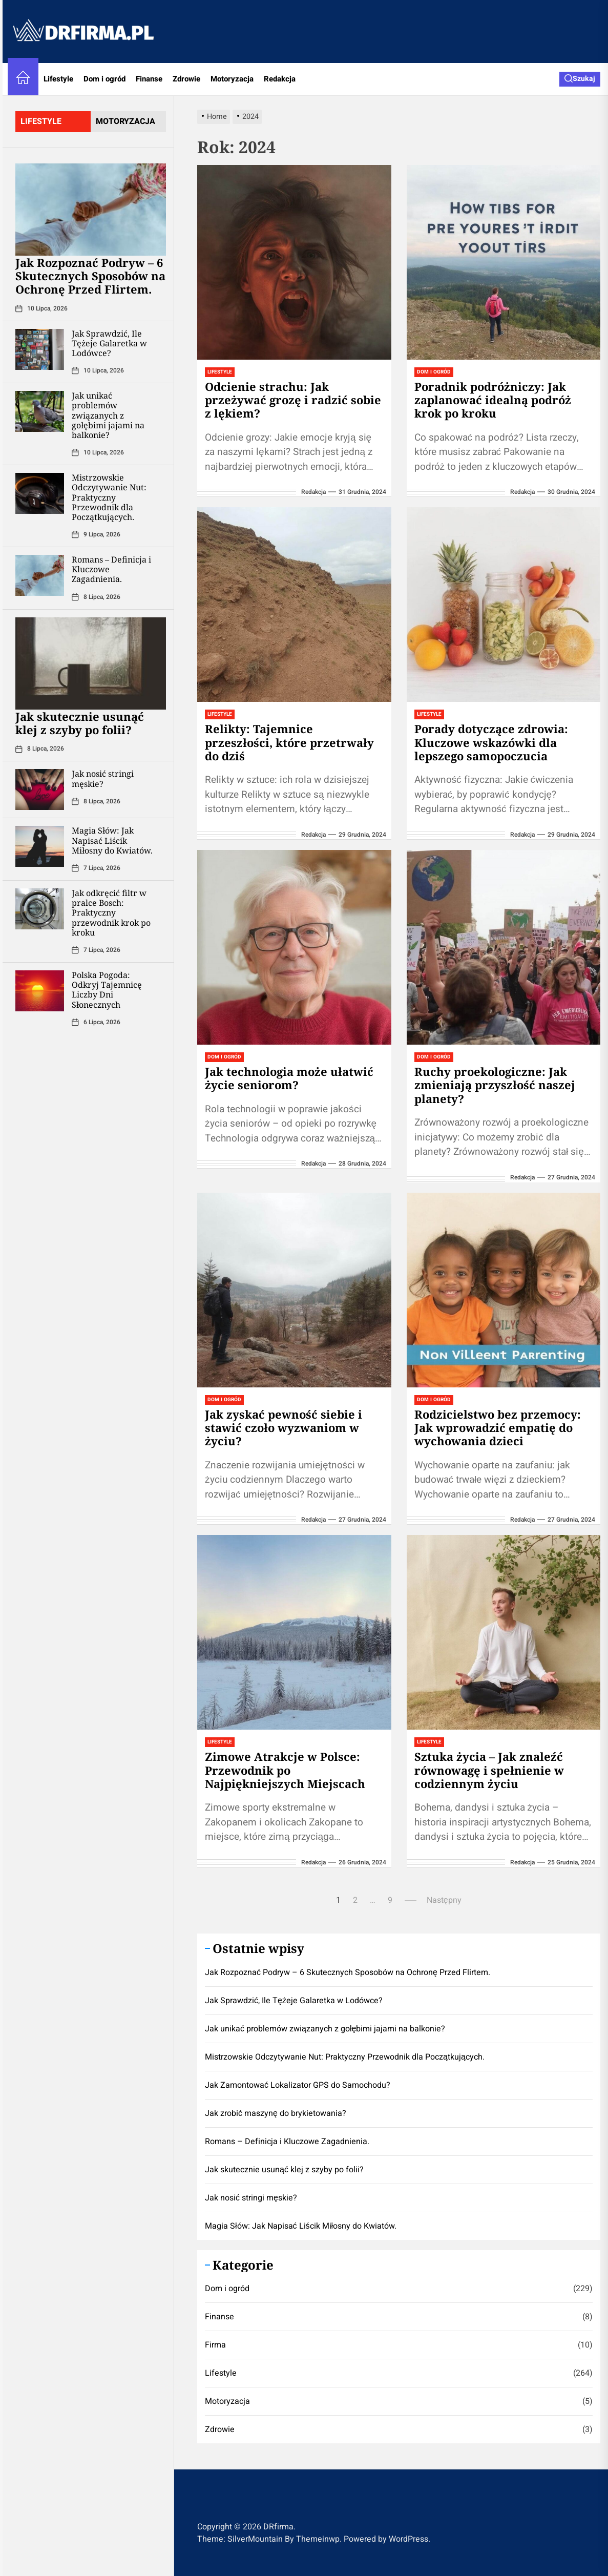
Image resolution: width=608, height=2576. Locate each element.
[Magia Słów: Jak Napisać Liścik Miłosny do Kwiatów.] (39, 846)
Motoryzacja (232, 79)
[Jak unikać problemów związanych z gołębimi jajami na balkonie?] (39, 411)
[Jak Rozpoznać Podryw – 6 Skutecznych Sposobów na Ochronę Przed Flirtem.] (90, 209)
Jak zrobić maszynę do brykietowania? (275, 2113)
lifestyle (40, 121)
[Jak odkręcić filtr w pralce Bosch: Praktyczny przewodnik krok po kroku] (39, 908)
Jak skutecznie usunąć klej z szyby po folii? (79, 723)
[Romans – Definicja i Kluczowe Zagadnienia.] (39, 575)
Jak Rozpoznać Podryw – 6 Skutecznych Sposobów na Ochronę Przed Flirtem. (90, 276)
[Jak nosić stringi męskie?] (39, 789)
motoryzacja (125, 121)
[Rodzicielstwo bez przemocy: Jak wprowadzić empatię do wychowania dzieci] (504, 1290)
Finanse (149, 79)
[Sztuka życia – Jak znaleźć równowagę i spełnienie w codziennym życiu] (504, 1632)
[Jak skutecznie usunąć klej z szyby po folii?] (90, 663)
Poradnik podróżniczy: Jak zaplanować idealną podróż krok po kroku (492, 400)
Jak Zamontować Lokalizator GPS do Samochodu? (297, 2085)
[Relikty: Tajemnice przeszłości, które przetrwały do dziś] (294, 604)
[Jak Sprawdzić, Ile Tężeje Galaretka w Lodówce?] (39, 349)
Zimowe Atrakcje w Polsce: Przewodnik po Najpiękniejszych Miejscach (285, 1770)
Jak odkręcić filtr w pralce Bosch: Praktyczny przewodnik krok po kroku (111, 912)
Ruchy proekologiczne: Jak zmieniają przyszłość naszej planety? (494, 1085)
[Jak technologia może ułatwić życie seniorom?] (294, 947)
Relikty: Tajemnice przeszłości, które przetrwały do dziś (289, 742)
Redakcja (280, 79)
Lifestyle (58, 79)
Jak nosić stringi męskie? (103, 778)
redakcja (313, 491)
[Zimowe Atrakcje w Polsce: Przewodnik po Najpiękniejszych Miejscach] (294, 1632)
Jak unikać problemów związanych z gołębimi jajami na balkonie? (108, 415)
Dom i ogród (104, 79)
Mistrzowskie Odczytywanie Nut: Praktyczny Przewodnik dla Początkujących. (109, 497)
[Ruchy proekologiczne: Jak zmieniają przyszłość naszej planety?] (504, 947)
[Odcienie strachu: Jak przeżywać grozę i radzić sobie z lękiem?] (294, 262)
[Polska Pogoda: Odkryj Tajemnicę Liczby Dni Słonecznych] (39, 990)
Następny (444, 1900)
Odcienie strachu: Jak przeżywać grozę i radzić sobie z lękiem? (293, 400)
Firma (215, 2345)
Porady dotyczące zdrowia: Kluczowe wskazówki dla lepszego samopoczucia (491, 742)
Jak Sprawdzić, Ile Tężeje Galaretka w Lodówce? (109, 343)
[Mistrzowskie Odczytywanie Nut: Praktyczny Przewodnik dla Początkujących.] (39, 493)
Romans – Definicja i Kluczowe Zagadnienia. (287, 2141)
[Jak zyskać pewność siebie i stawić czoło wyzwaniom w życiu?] (294, 1290)
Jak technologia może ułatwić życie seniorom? (289, 1078)
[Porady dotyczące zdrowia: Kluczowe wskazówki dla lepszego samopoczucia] (504, 604)
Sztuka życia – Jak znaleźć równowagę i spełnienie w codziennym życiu (489, 1770)
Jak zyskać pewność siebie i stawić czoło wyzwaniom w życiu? (283, 1427)
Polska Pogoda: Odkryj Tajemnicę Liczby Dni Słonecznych (107, 989)
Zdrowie (186, 79)
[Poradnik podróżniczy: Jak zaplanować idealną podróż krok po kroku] (504, 262)
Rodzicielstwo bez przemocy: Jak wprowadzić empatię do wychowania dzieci (497, 1427)
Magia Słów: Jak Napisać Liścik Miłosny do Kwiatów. (112, 840)
